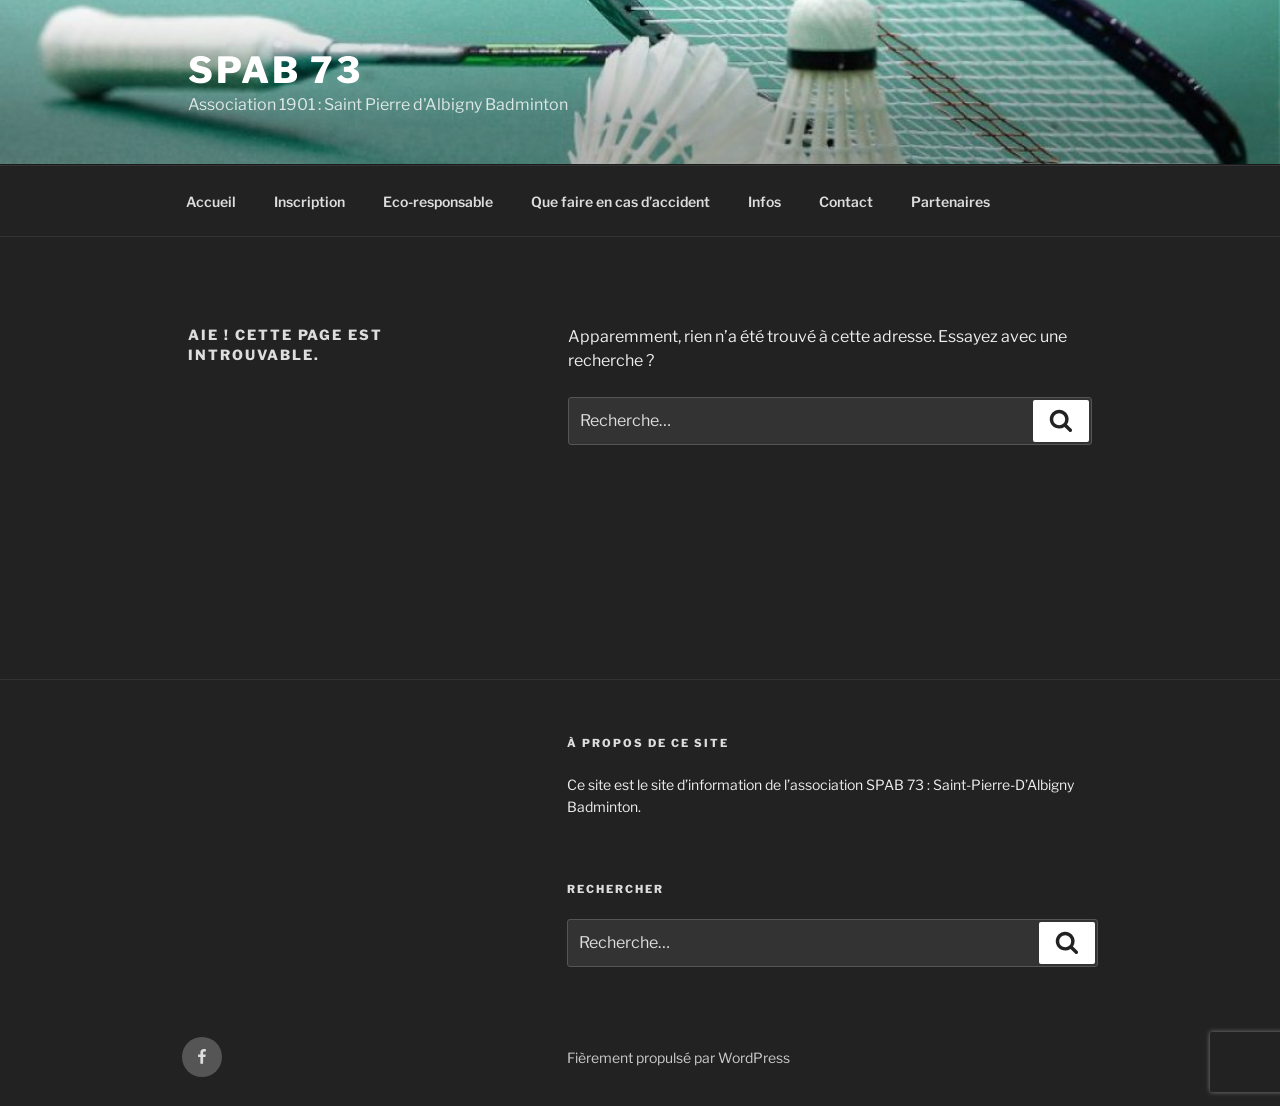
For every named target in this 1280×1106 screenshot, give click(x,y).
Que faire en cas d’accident (620, 201)
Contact (846, 201)
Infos (764, 201)
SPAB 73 (275, 70)
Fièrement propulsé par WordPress (678, 1057)
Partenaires (950, 201)
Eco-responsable (438, 201)
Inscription (309, 201)
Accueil (211, 201)
